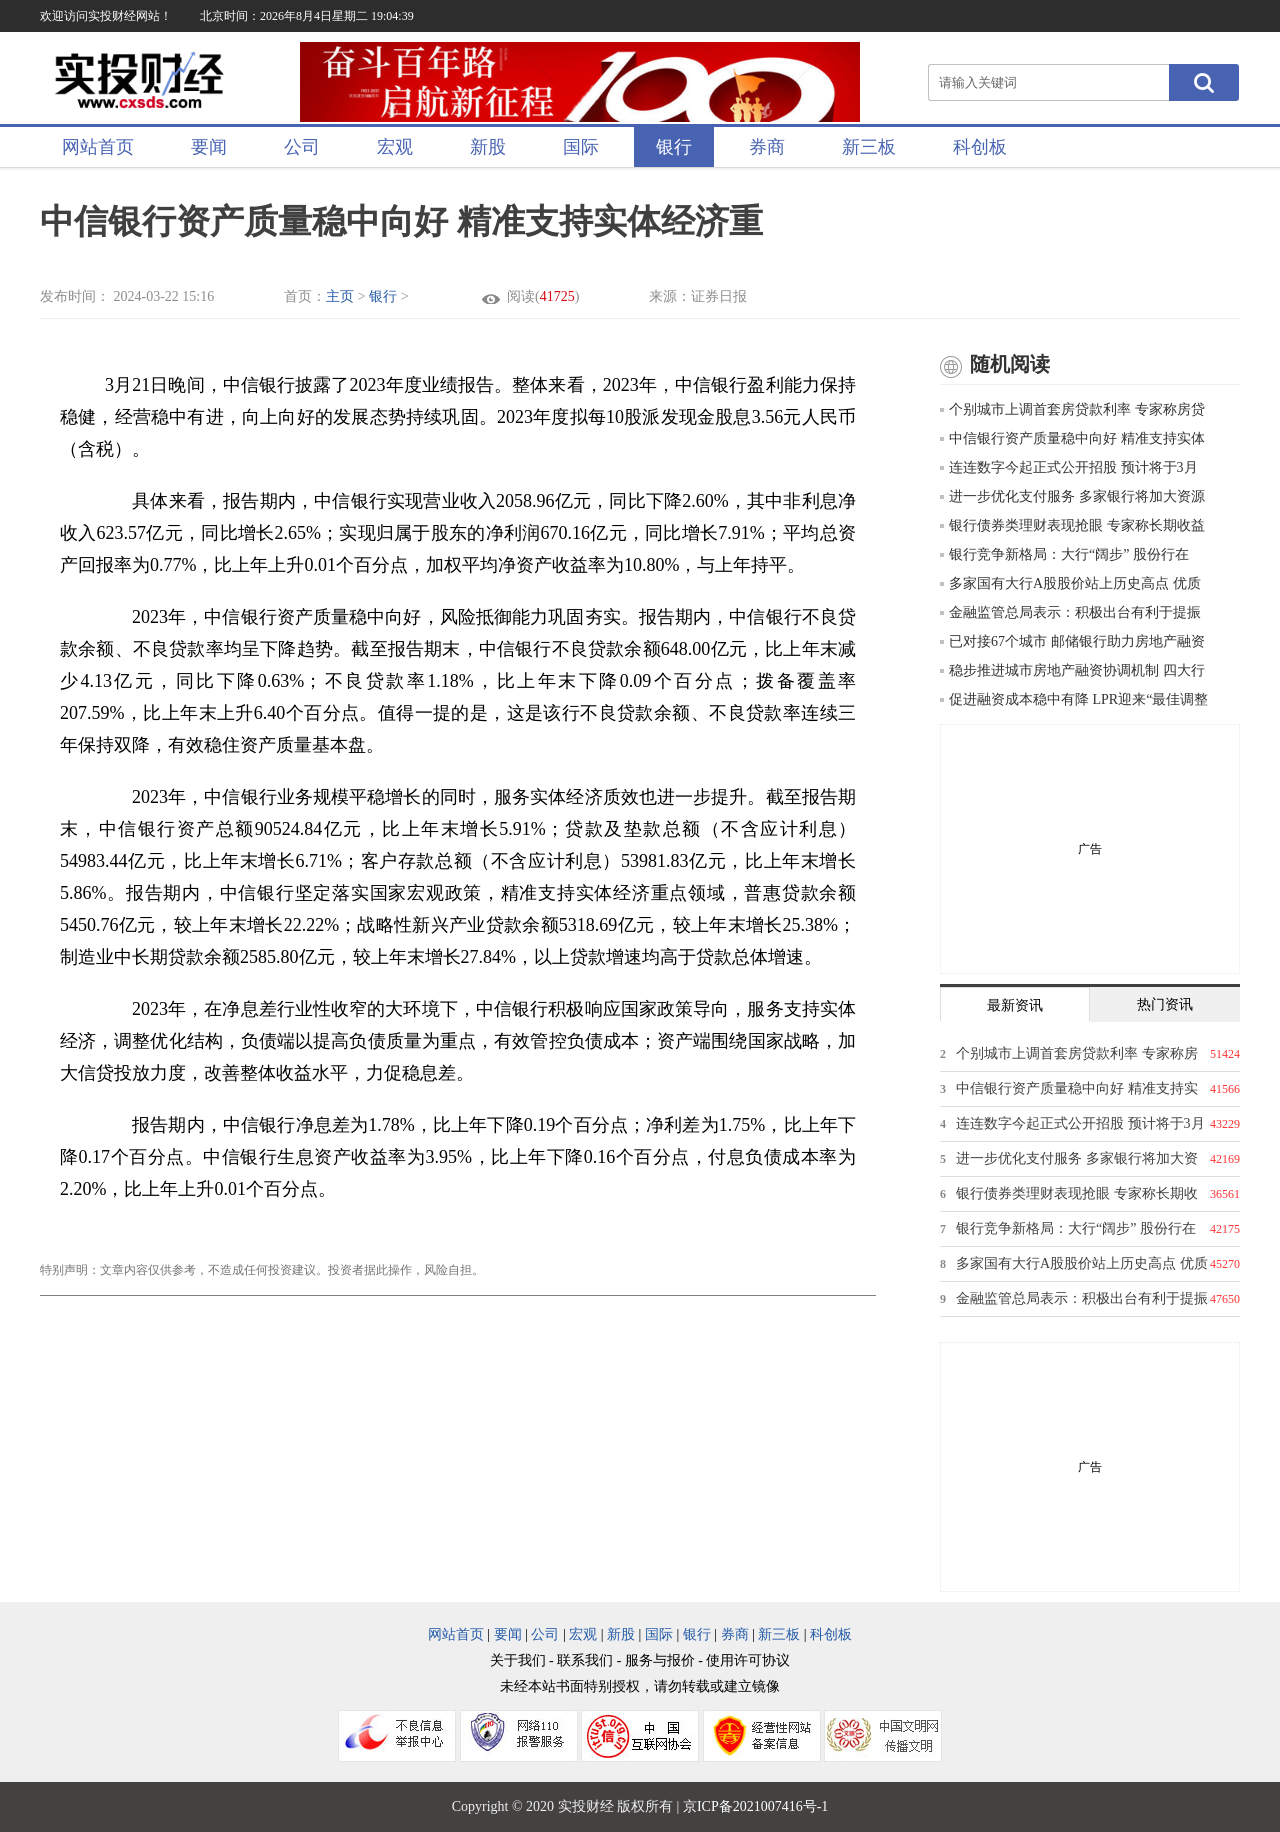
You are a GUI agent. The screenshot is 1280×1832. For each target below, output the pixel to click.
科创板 (980, 147)
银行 (674, 147)
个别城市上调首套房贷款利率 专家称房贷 (1072, 409)
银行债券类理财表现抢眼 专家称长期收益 (1072, 525)
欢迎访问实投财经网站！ (106, 16)
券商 (767, 147)
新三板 (869, 147)
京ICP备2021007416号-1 (755, 1806)
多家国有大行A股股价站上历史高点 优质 (1070, 583)
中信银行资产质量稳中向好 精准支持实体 (1072, 438)
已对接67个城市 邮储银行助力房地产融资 (1072, 641)
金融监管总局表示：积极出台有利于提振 (1070, 612)
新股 (488, 147)
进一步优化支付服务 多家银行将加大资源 (1072, 496)
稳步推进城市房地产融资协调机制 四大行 (1072, 670)
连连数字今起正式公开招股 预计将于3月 (1069, 467)
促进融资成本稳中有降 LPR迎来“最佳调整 (1074, 699)
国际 (581, 147)
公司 (302, 147)
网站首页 (98, 147)
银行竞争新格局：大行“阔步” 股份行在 (1064, 554)
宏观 (395, 147)
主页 (340, 296)
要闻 (209, 147)
